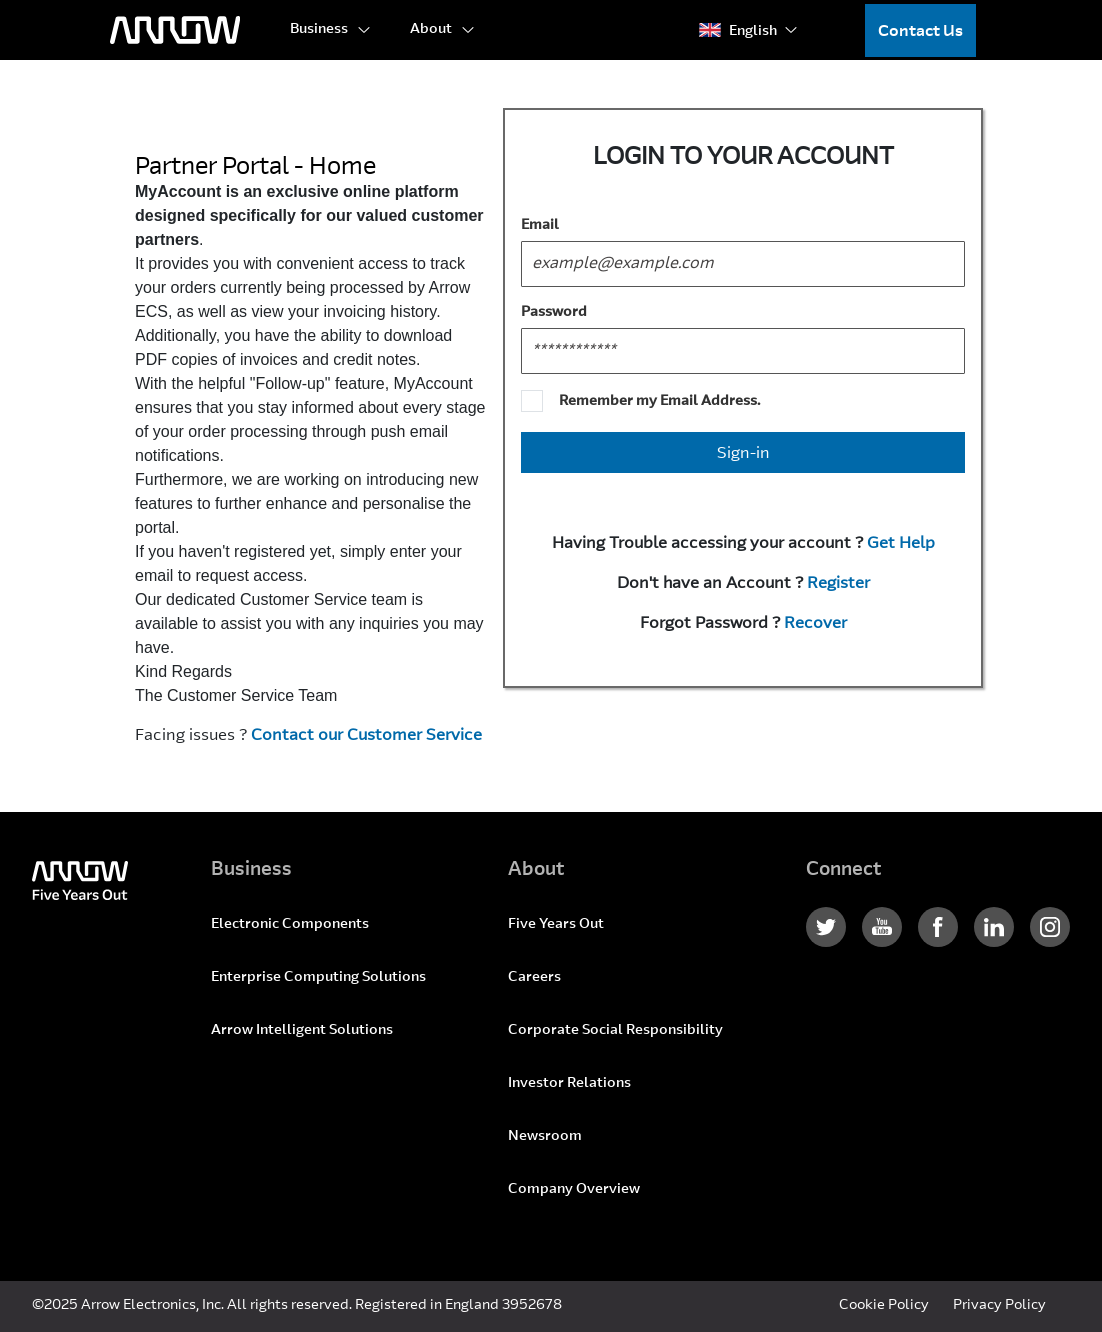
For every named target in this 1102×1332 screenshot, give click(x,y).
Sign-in (743, 454)
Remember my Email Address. (659, 402)
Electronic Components (290, 925)
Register (838, 584)
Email (540, 226)
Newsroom (545, 1137)
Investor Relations (569, 1084)
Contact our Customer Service (366, 736)
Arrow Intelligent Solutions (302, 1031)
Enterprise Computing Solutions (318, 978)
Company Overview (574, 1190)
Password (554, 313)
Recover (815, 624)
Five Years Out (556, 925)
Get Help (901, 544)
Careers (534, 978)
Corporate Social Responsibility (615, 1031)
